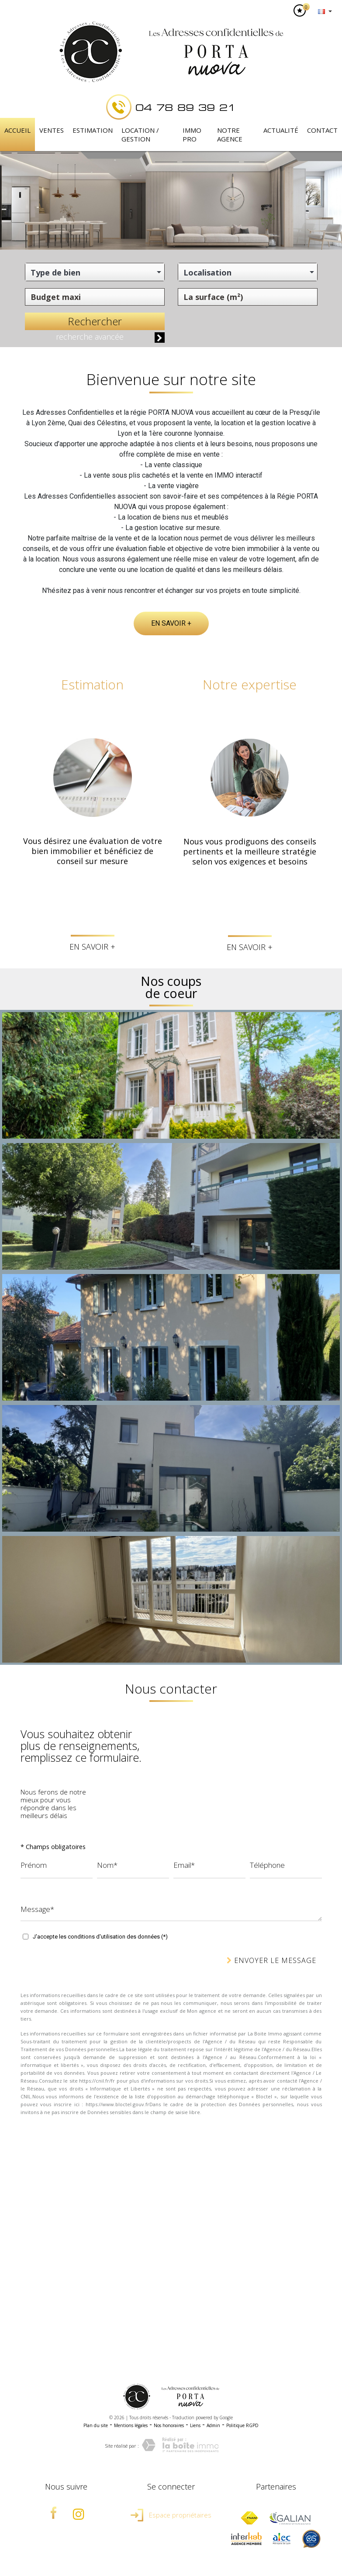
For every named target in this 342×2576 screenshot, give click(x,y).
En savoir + (171, 623)
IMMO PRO (192, 134)
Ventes (51, 130)
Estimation (93, 130)
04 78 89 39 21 (185, 107)
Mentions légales (131, 2425)
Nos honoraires (169, 2425)
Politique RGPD (242, 2425)
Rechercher (95, 321)
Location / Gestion (140, 134)
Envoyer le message (271, 1960)
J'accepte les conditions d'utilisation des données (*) (100, 1936)
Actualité (280, 130)
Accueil (17, 130)
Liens (195, 2425)
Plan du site (95, 2425)
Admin (213, 2425)
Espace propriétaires (171, 2515)
